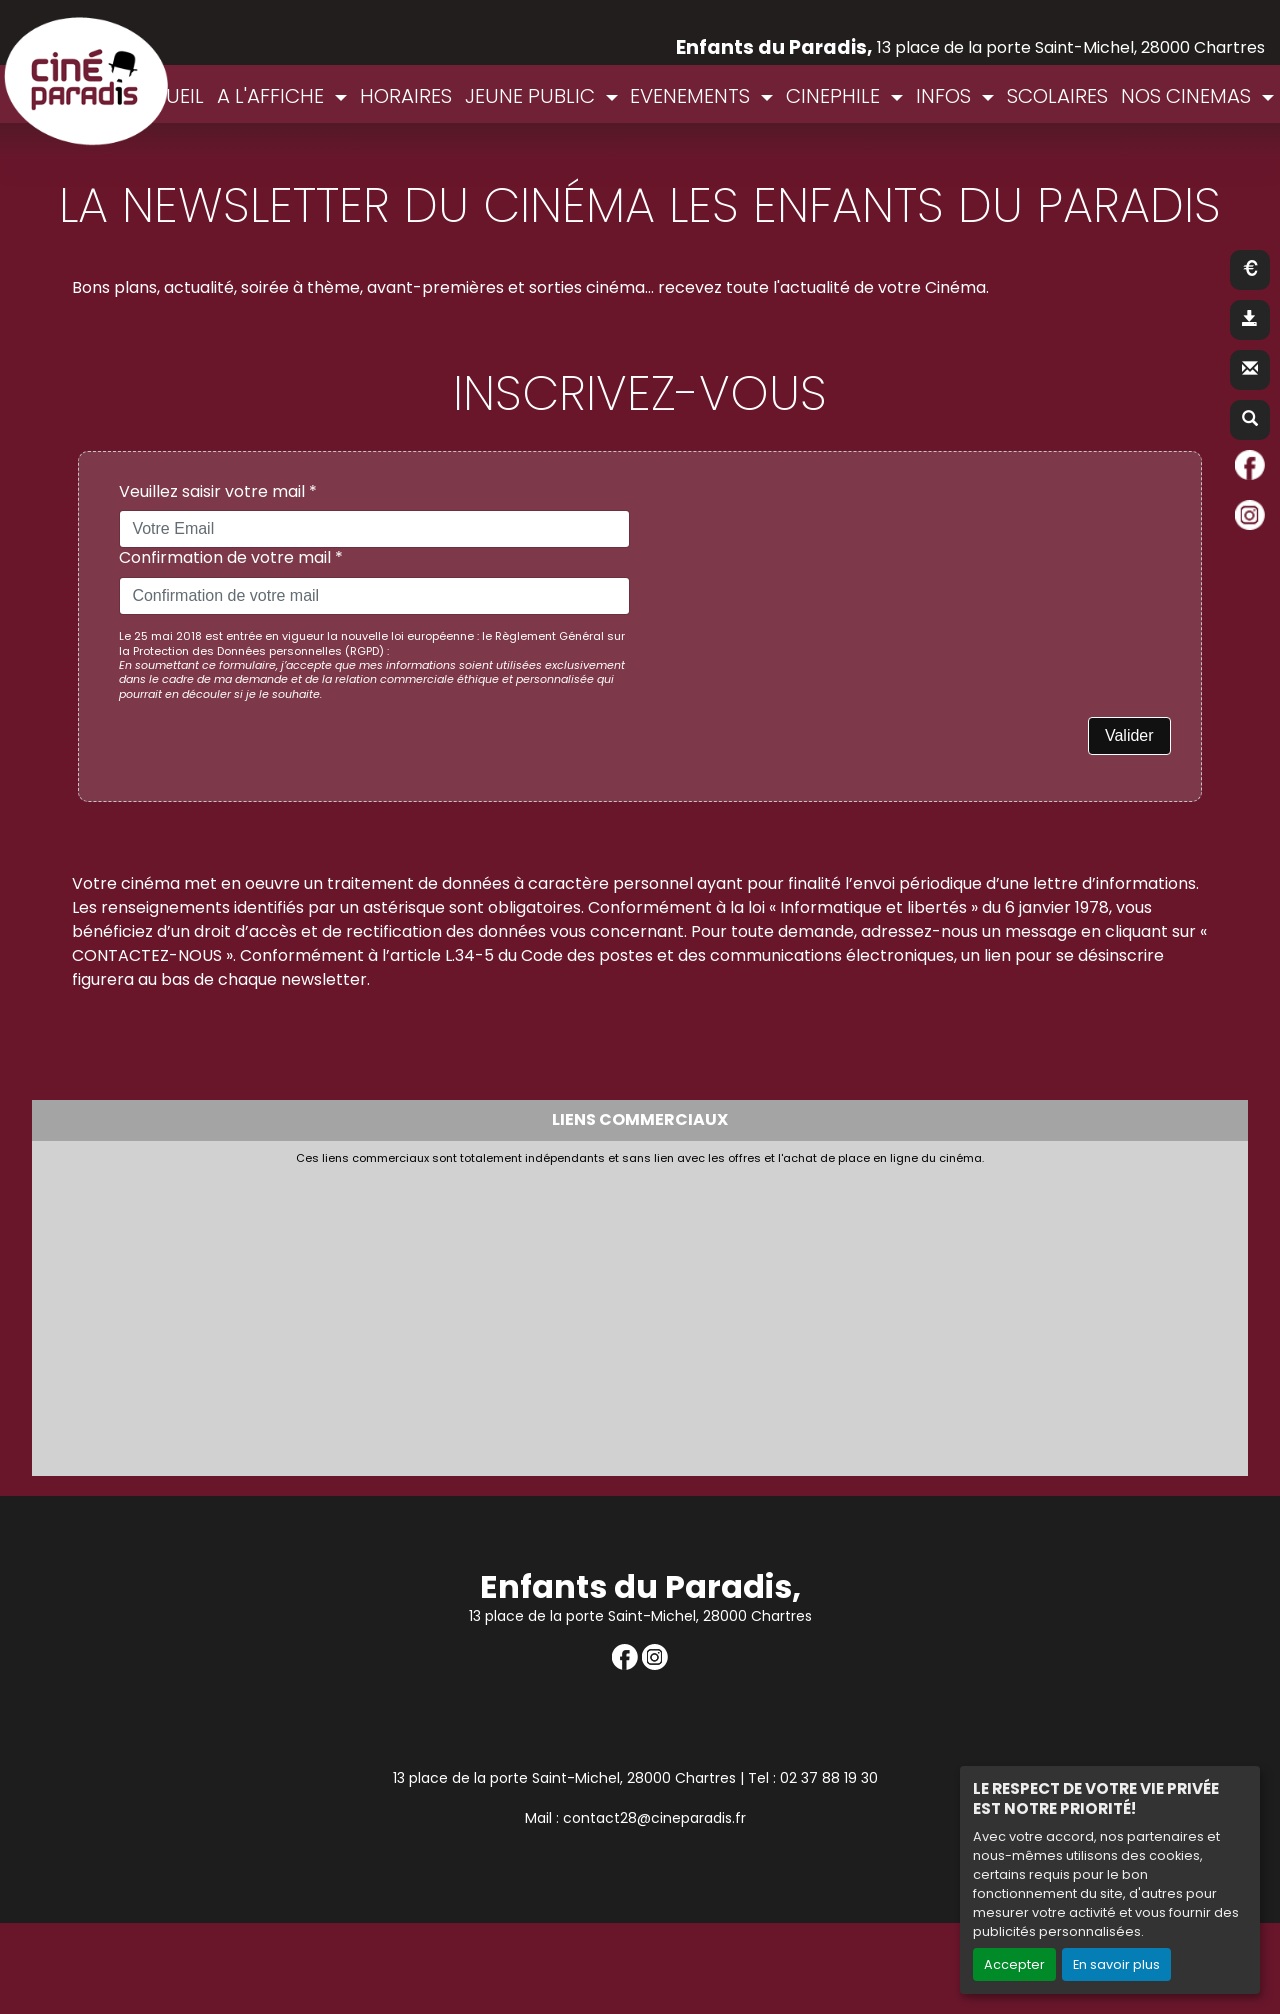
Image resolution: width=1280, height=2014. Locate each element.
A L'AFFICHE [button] (273, 96)
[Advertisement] (527, 1315)
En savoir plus (1116, 1964)
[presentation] (802, 521)
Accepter (1014, 1964)
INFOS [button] (946, 96)
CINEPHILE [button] (835, 96)
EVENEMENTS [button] (692, 96)
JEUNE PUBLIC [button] (532, 96)
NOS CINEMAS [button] (1188, 96)
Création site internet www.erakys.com (1133, 1905)
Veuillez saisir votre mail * (218, 492)
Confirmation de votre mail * (231, 558)
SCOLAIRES (1057, 96)
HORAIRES (406, 96)
